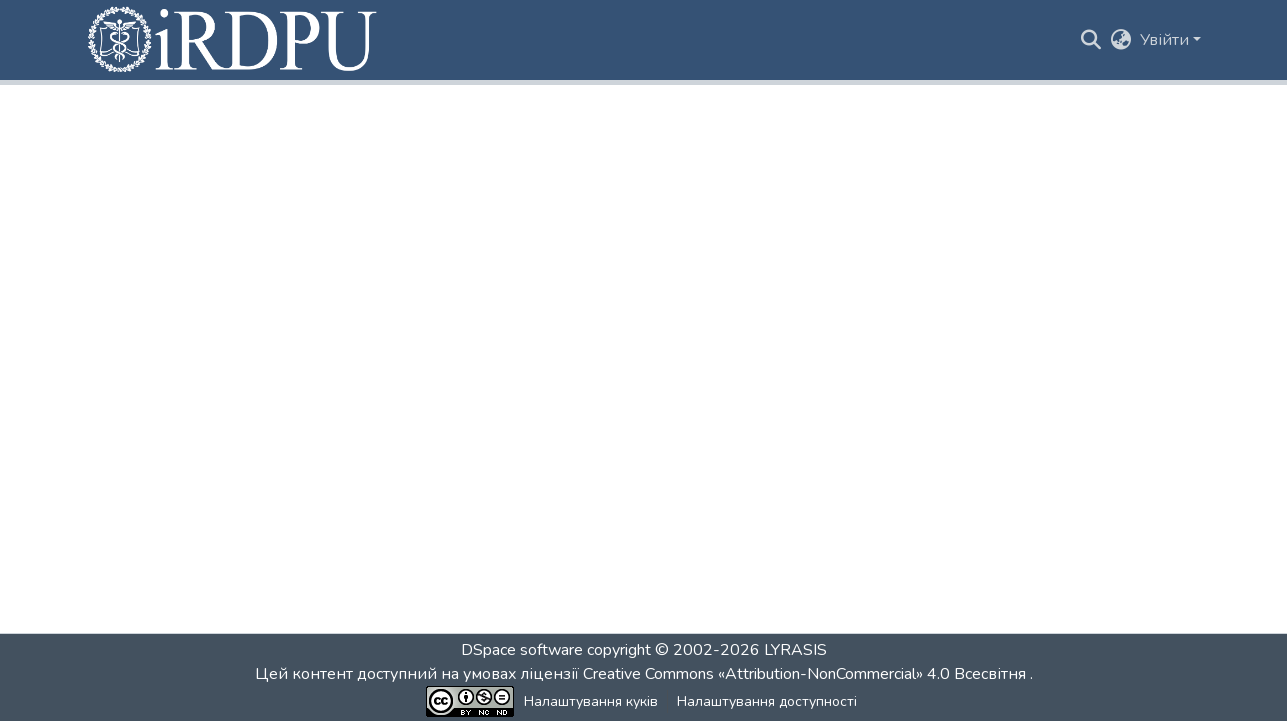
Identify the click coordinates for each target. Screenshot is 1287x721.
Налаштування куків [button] (591, 701)
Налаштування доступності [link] (767, 701)
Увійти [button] (1166, 40)
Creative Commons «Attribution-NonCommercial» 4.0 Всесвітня (806, 674)
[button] (234, 40)
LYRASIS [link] (795, 650)
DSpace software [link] (522, 650)
